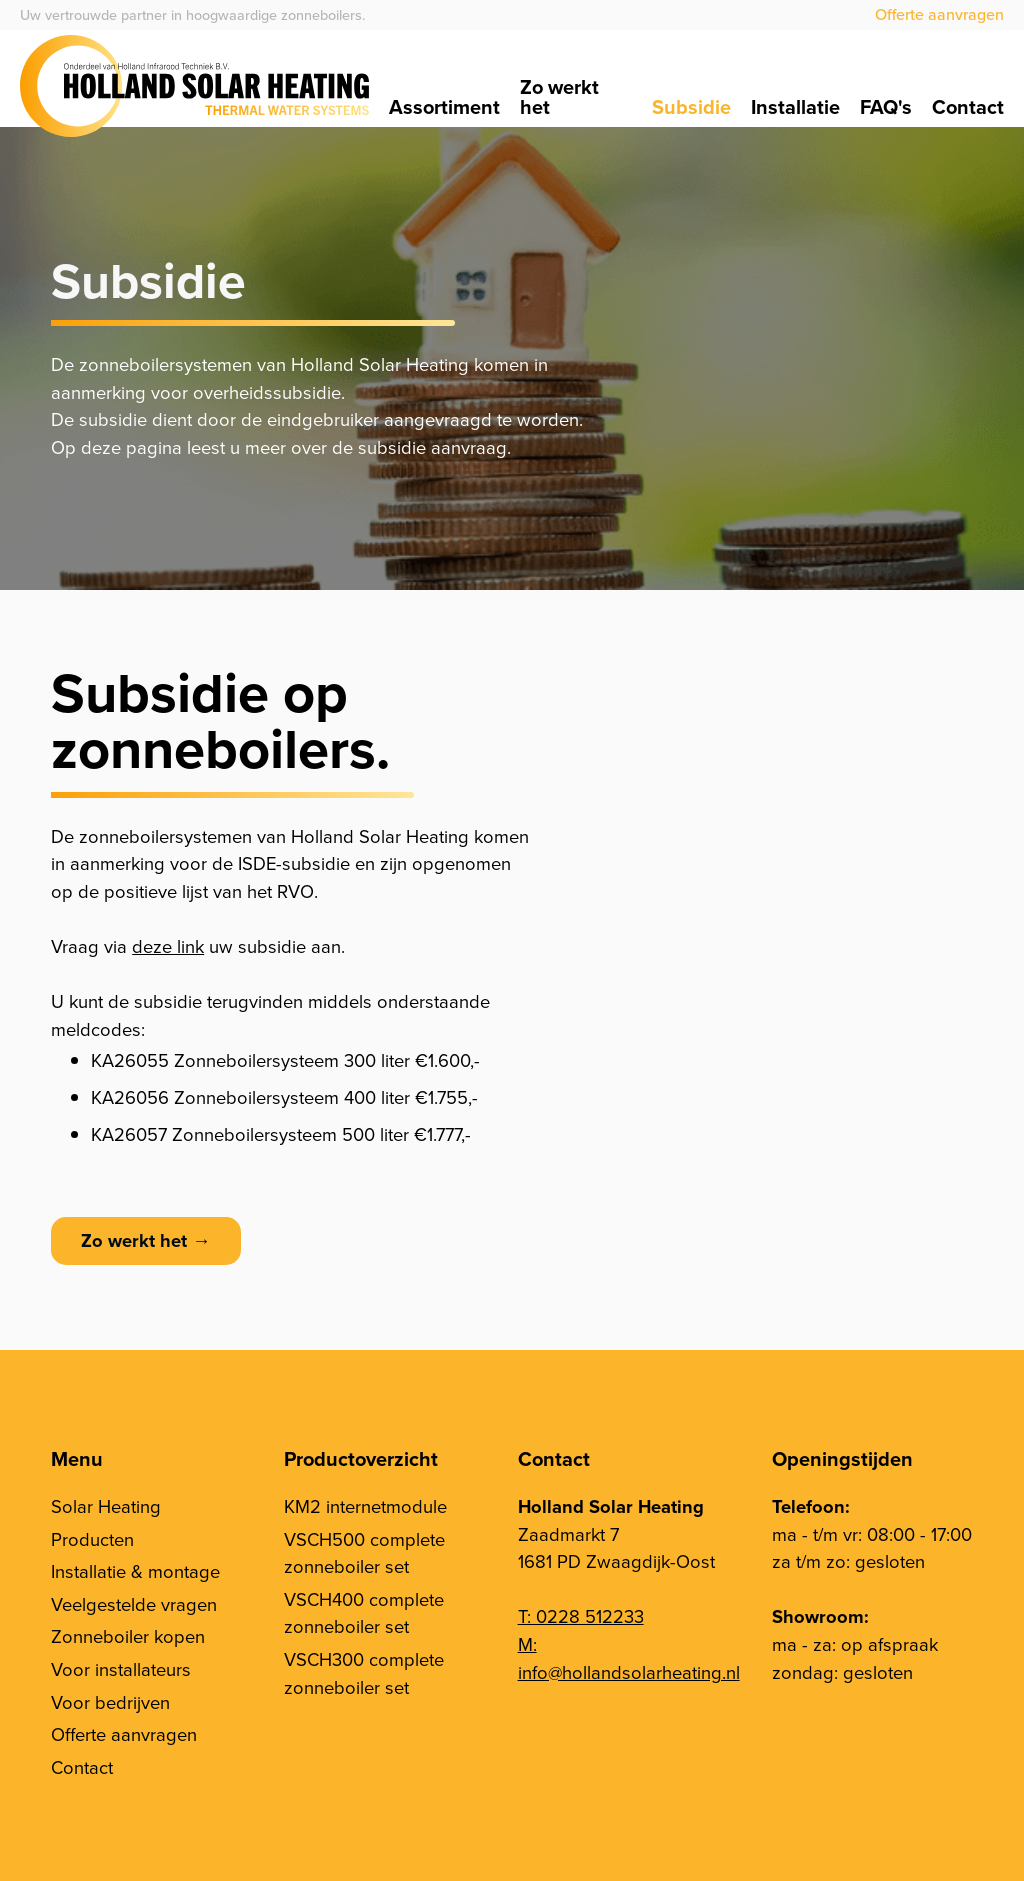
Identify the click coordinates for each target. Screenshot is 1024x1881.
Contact (968, 107)
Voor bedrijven (110, 1702)
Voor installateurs (121, 1669)
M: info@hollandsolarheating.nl (629, 1658)
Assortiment (444, 107)
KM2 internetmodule (365, 1506)
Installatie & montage (135, 1571)
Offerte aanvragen (939, 15)
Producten (92, 1539)
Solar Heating (106, 1506)
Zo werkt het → (145, 1240)
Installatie (795, 107)
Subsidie (691, 107)
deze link (168, 946)
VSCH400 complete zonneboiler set (364, 1613)
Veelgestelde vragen (134, 1604)
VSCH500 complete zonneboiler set (364, 1553)
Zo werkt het (559, 97)
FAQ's (886, 107)
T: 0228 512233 (581, 1616)
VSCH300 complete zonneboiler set (364, 1673)
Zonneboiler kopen (128, 1636)
